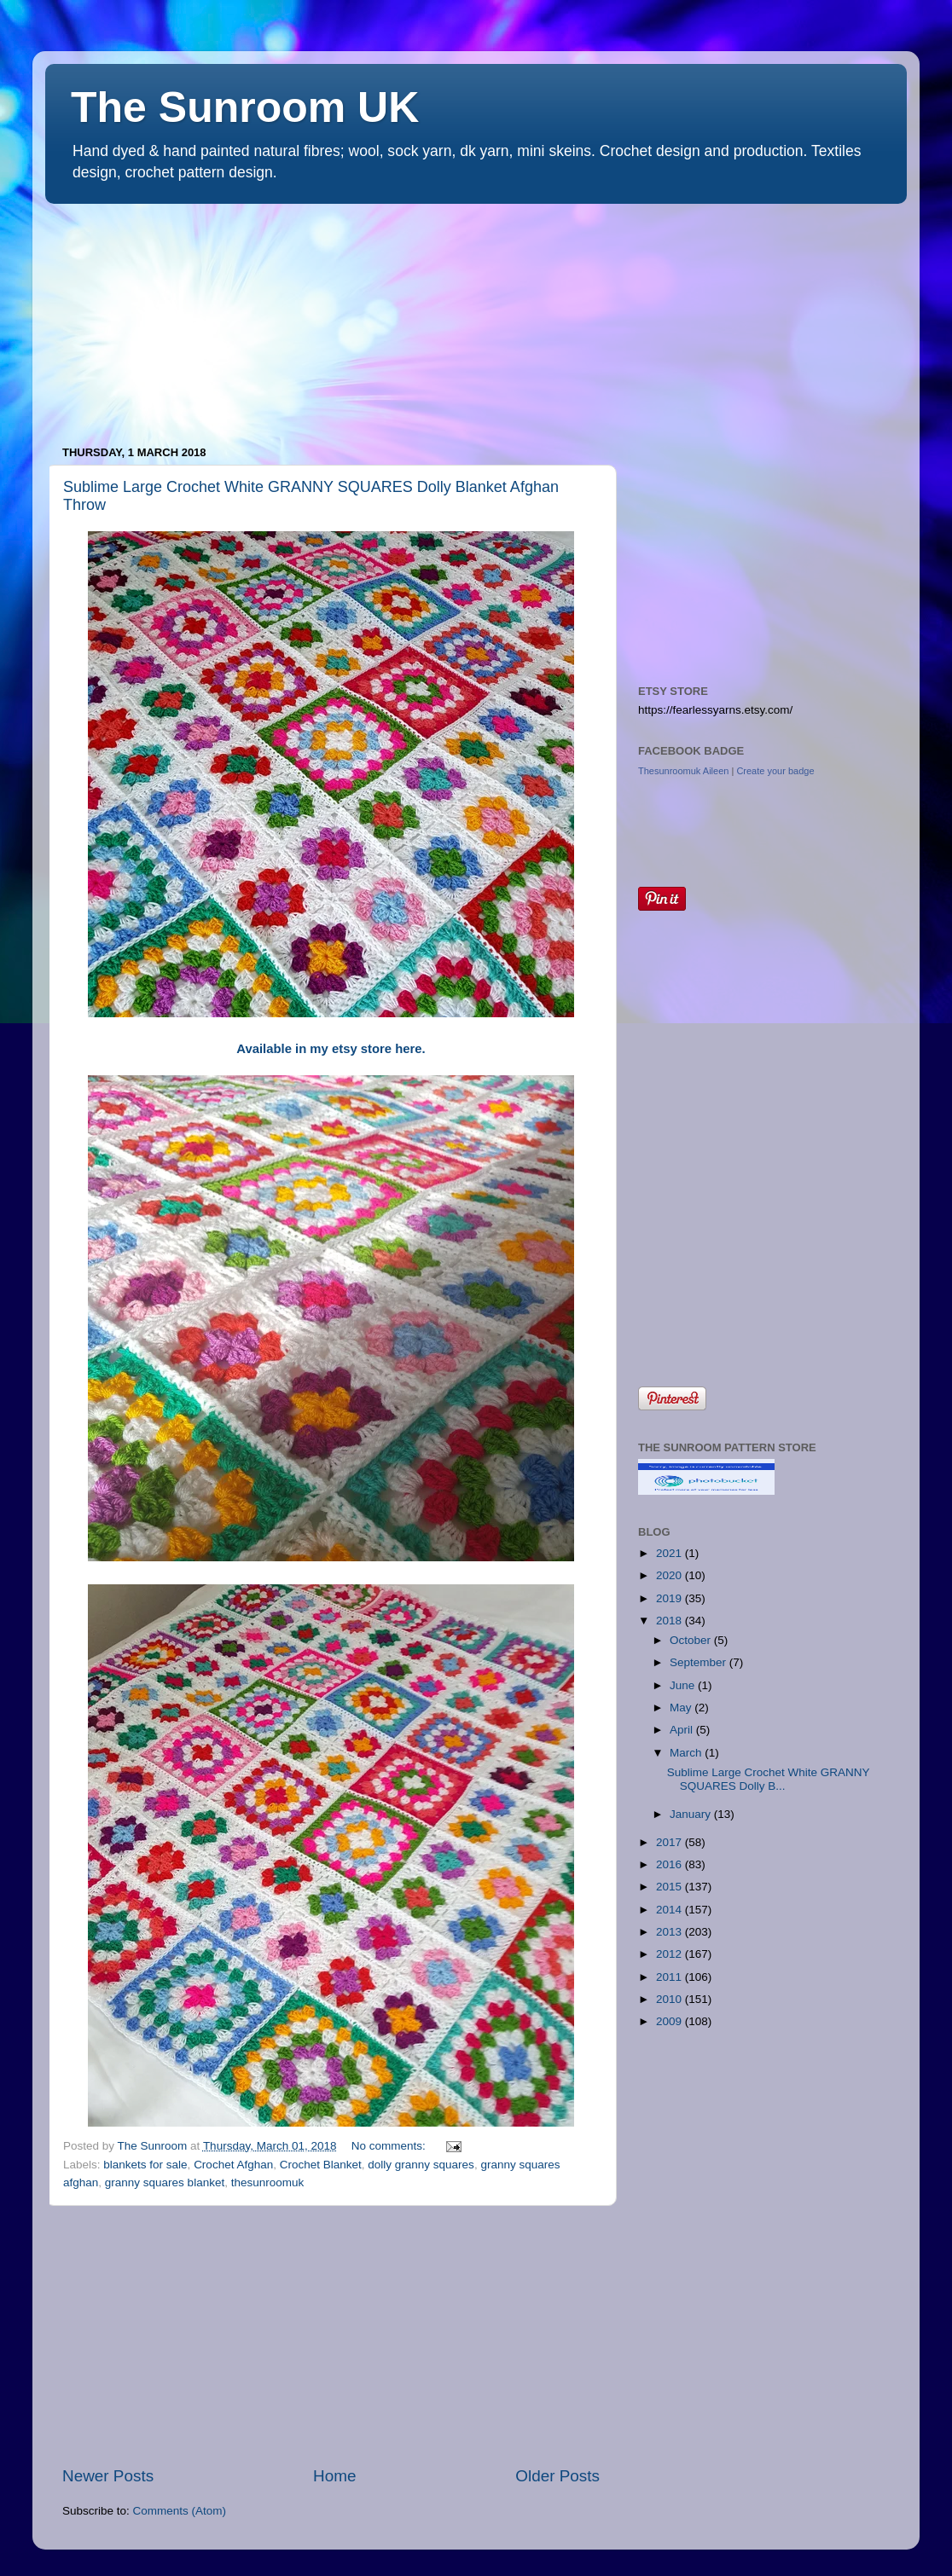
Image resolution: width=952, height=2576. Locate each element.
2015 (670, 1886)
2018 (670, 1620)
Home (334, 2476)
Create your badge (775, 771)
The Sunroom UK (245, 107)
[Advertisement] (173, 316)
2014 (670, 1909)
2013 (670, 1931)
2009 (670, 2021)
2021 (670, 1553)
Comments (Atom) (180, 2510)
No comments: (390, 2145)
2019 (670, 1598)
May (682, 1707)
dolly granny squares (421, 2164)
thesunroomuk (268, 2182)
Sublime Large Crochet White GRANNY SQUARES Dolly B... (768, 1779)
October (692, 1640)
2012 (670, 1954)
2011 (670, 1977)
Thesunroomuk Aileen (683, 771)
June (684, 1685)
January (692, 1814)
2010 (670, 1999)
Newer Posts (108, 2476)
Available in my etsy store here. (330, 1049)
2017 (670, 1842)
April (683, 1729)
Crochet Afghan (233, 2164)
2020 (670, 1575)
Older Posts (557, 2476)
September (699, 1662)
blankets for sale (145, 2164)
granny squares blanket (164, 2182)
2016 (670, 1864)
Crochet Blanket (321, 2164)
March (687, 1752)
